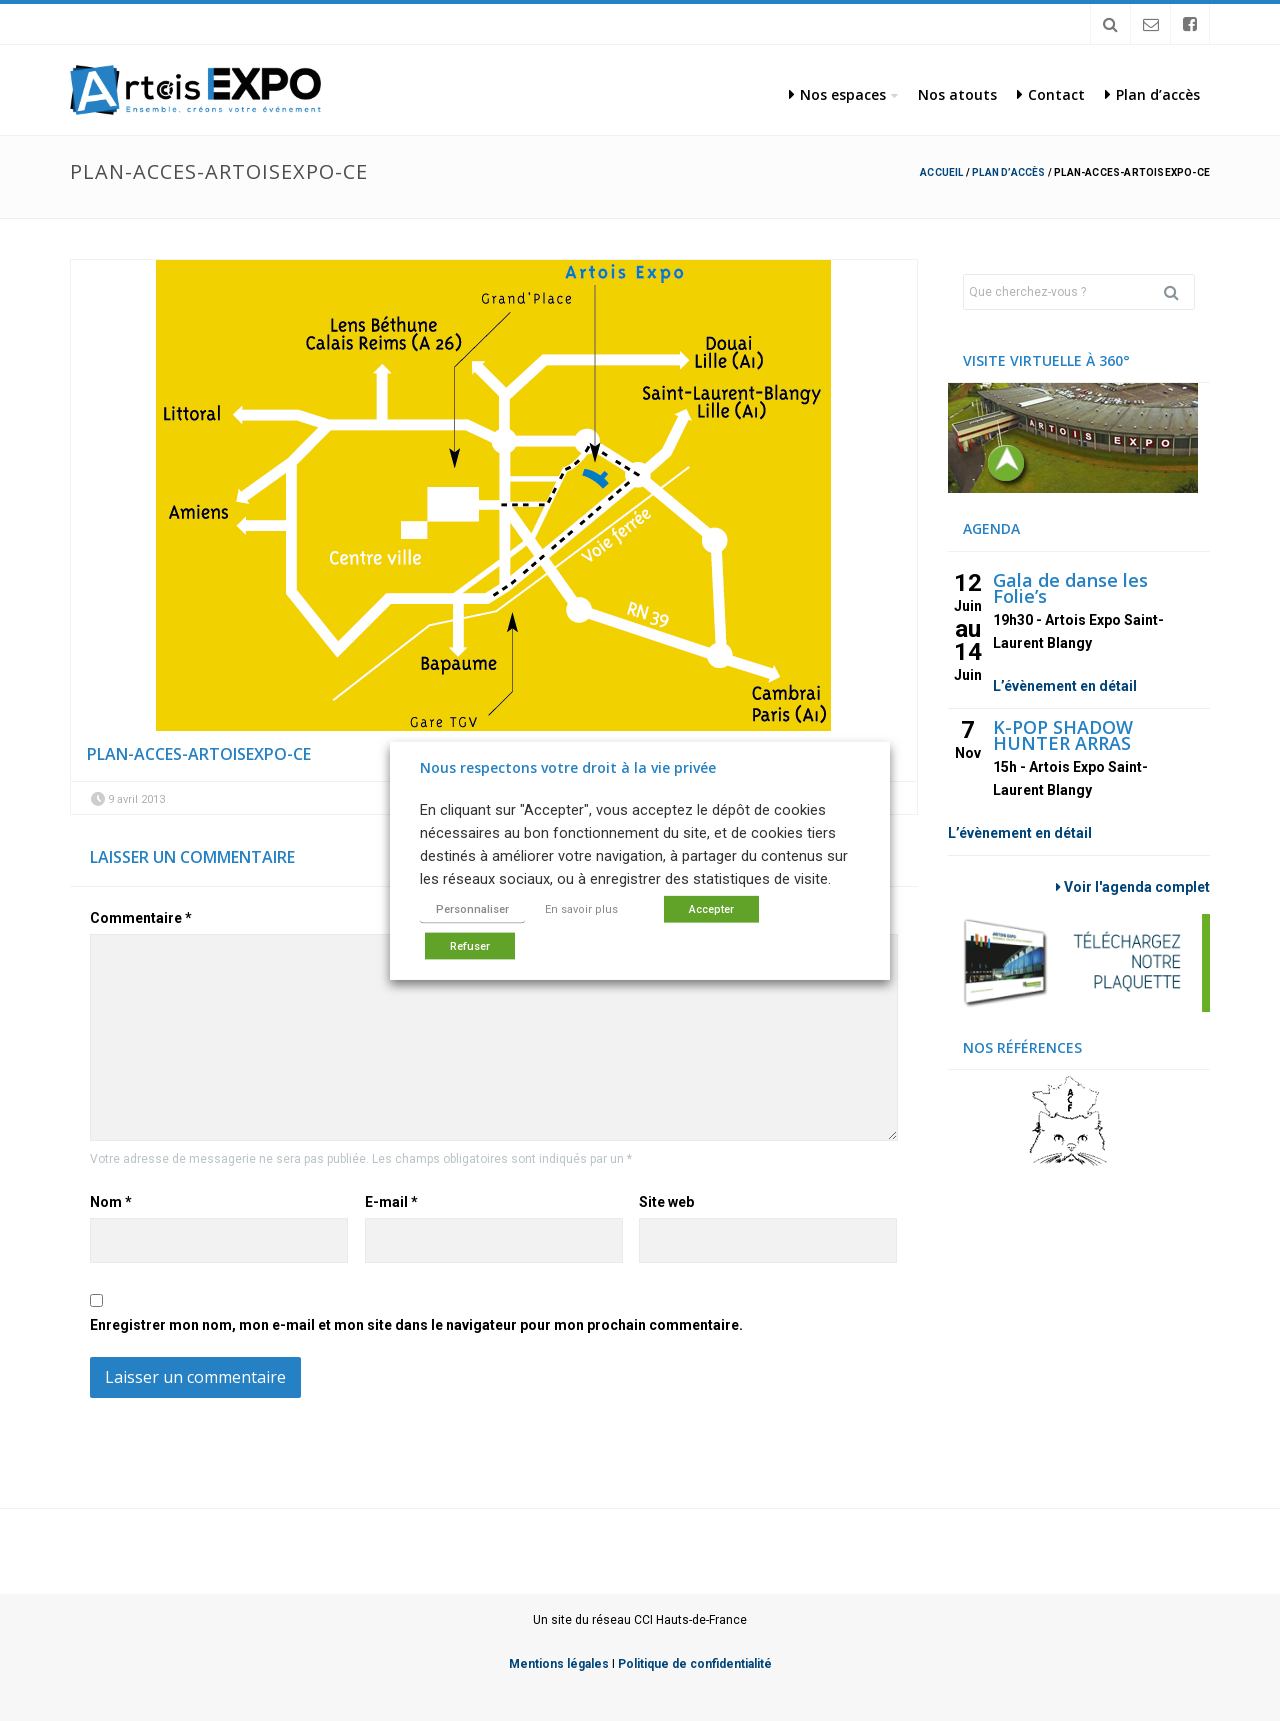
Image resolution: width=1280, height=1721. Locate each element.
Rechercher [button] (1179, 292)
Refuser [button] (470, 946)
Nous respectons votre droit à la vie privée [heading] (568, 766)
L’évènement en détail (1065, 686)
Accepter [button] (711, 909)
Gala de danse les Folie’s (1070, 588)
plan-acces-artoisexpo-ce (199, 754)
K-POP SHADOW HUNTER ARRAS (1063, 735)
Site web (666, 1202)
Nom (111, 1202)
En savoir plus (581, 909)
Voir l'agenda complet (1133, 887)
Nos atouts (957, 94)
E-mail (391, 1202)
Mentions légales (559, 1664)
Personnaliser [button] (472, 909)
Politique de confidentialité (695, 1664)
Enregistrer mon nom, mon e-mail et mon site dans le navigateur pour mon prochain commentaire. (416, 1325)
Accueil (941, 172)
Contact (1051, 94)
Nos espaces (837, 94)
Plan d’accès (1152, 94)
